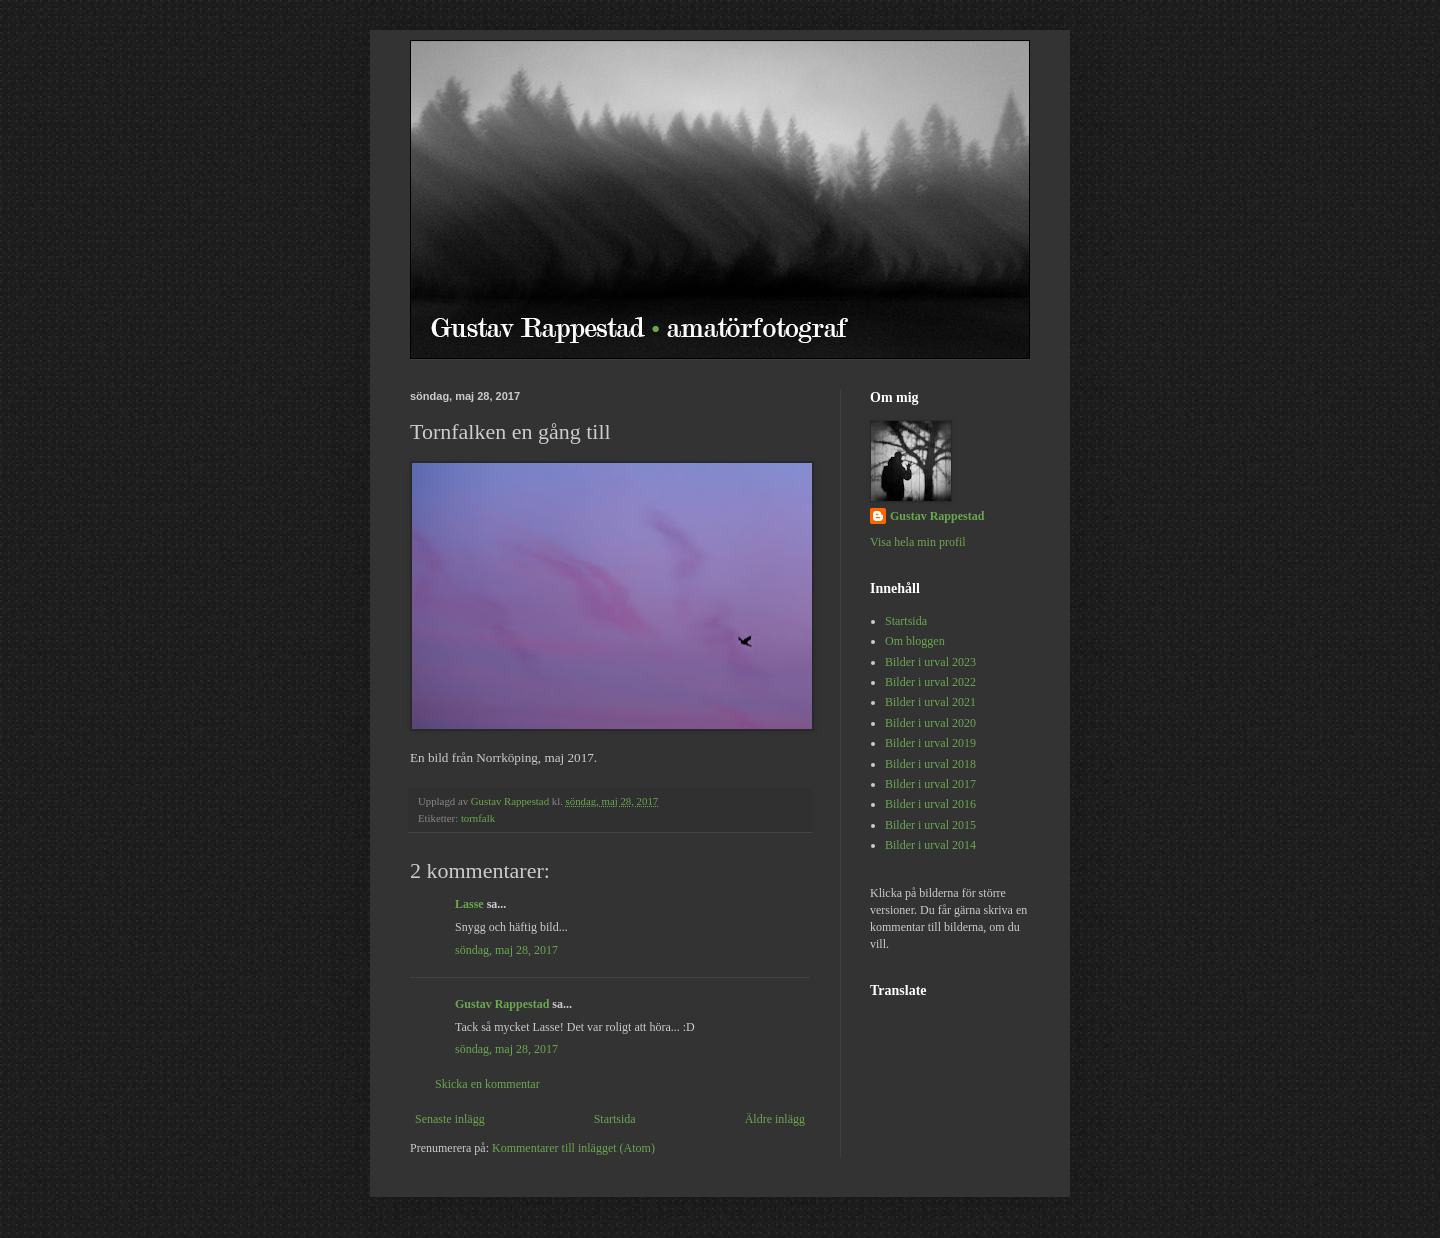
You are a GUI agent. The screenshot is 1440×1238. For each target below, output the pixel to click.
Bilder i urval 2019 (930, 743)
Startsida (615, 1119)
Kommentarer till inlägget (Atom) (573, 1148)
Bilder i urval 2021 (930, 702)
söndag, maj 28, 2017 (506, 950)
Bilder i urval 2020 (930, 723)
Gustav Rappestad (502, 1004)
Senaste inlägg (450, 1119)
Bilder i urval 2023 (930, 662)
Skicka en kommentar (487, 1084)
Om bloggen (915, 641)
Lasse (469, 904)
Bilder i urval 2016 (930, 804)
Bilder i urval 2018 (930, 764)
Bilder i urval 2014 (930, 845)
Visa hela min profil (918, 542)
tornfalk (478, 818)
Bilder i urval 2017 (930, 784)
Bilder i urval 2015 (930, 825)
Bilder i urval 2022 (930, 682)
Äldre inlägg (775, 1119)
